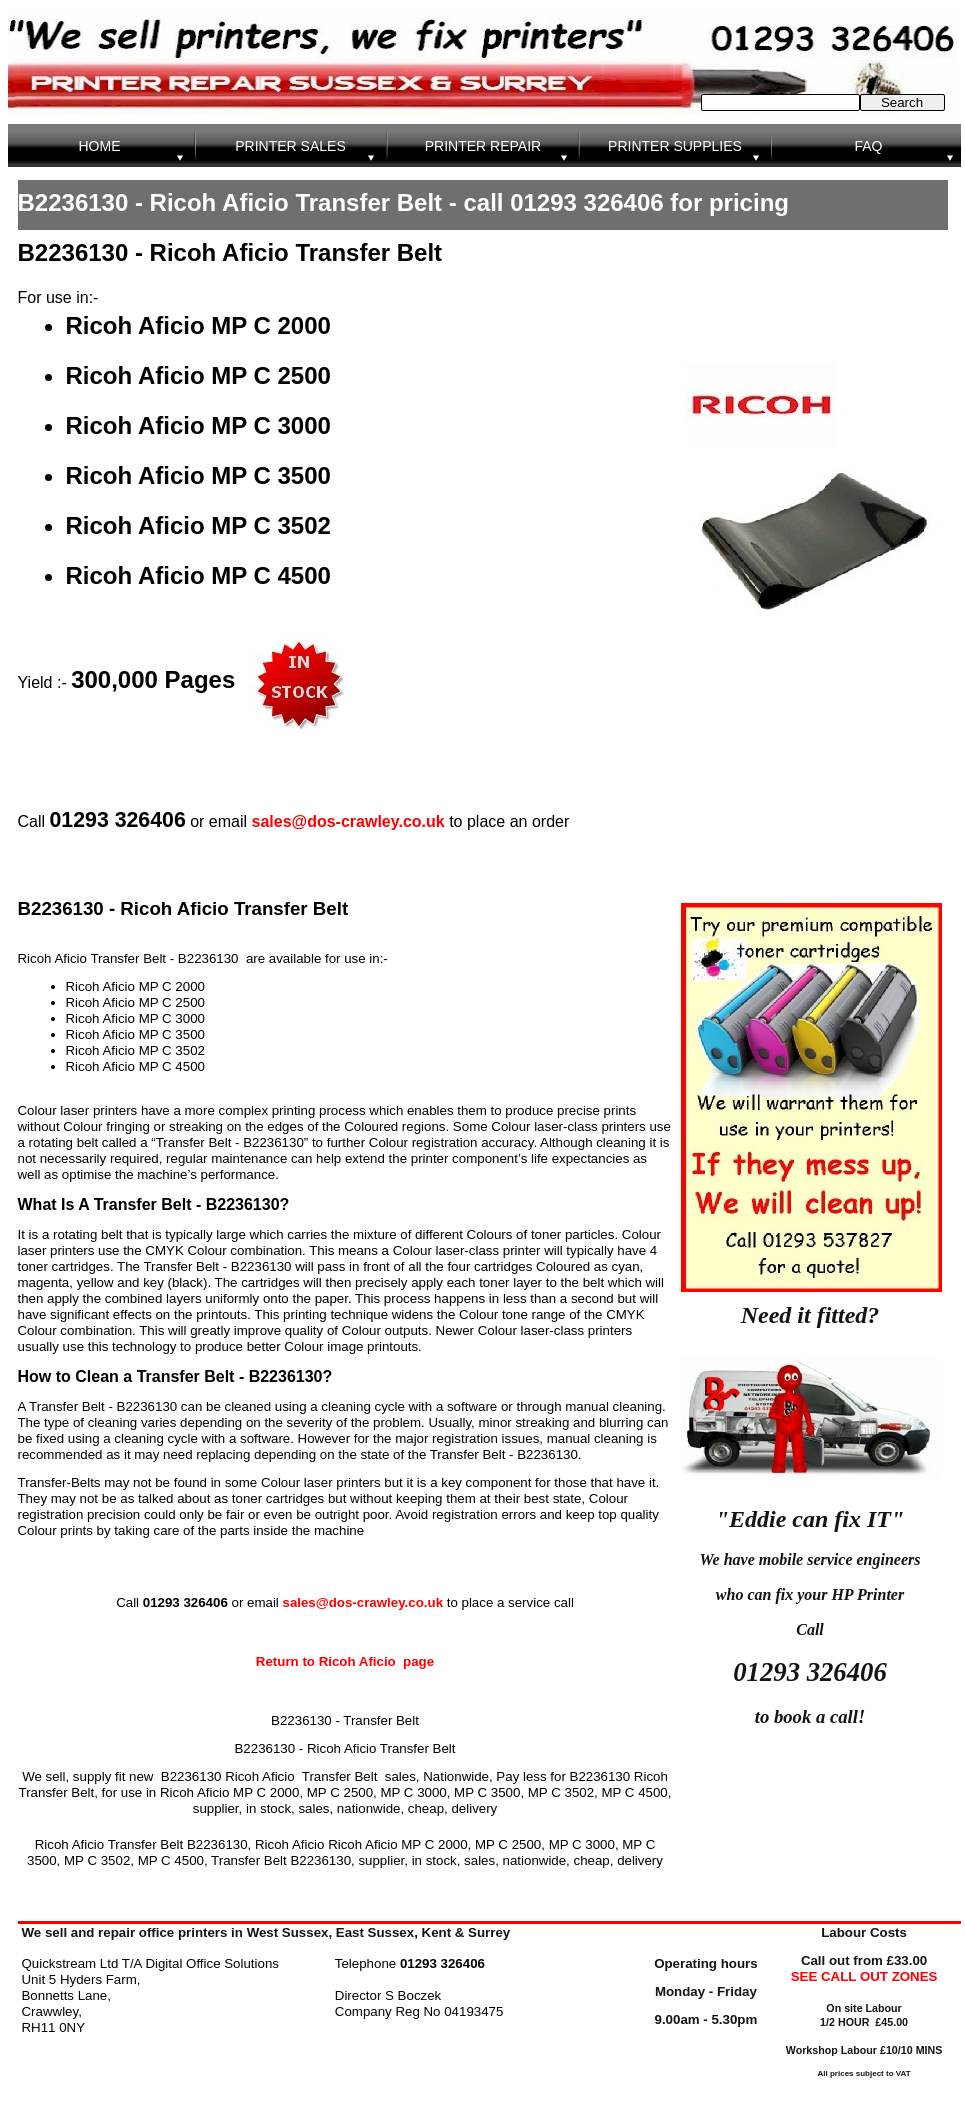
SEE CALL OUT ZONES (864, 1976)
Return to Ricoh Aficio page (345, 1661)
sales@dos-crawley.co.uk (348, 821)
